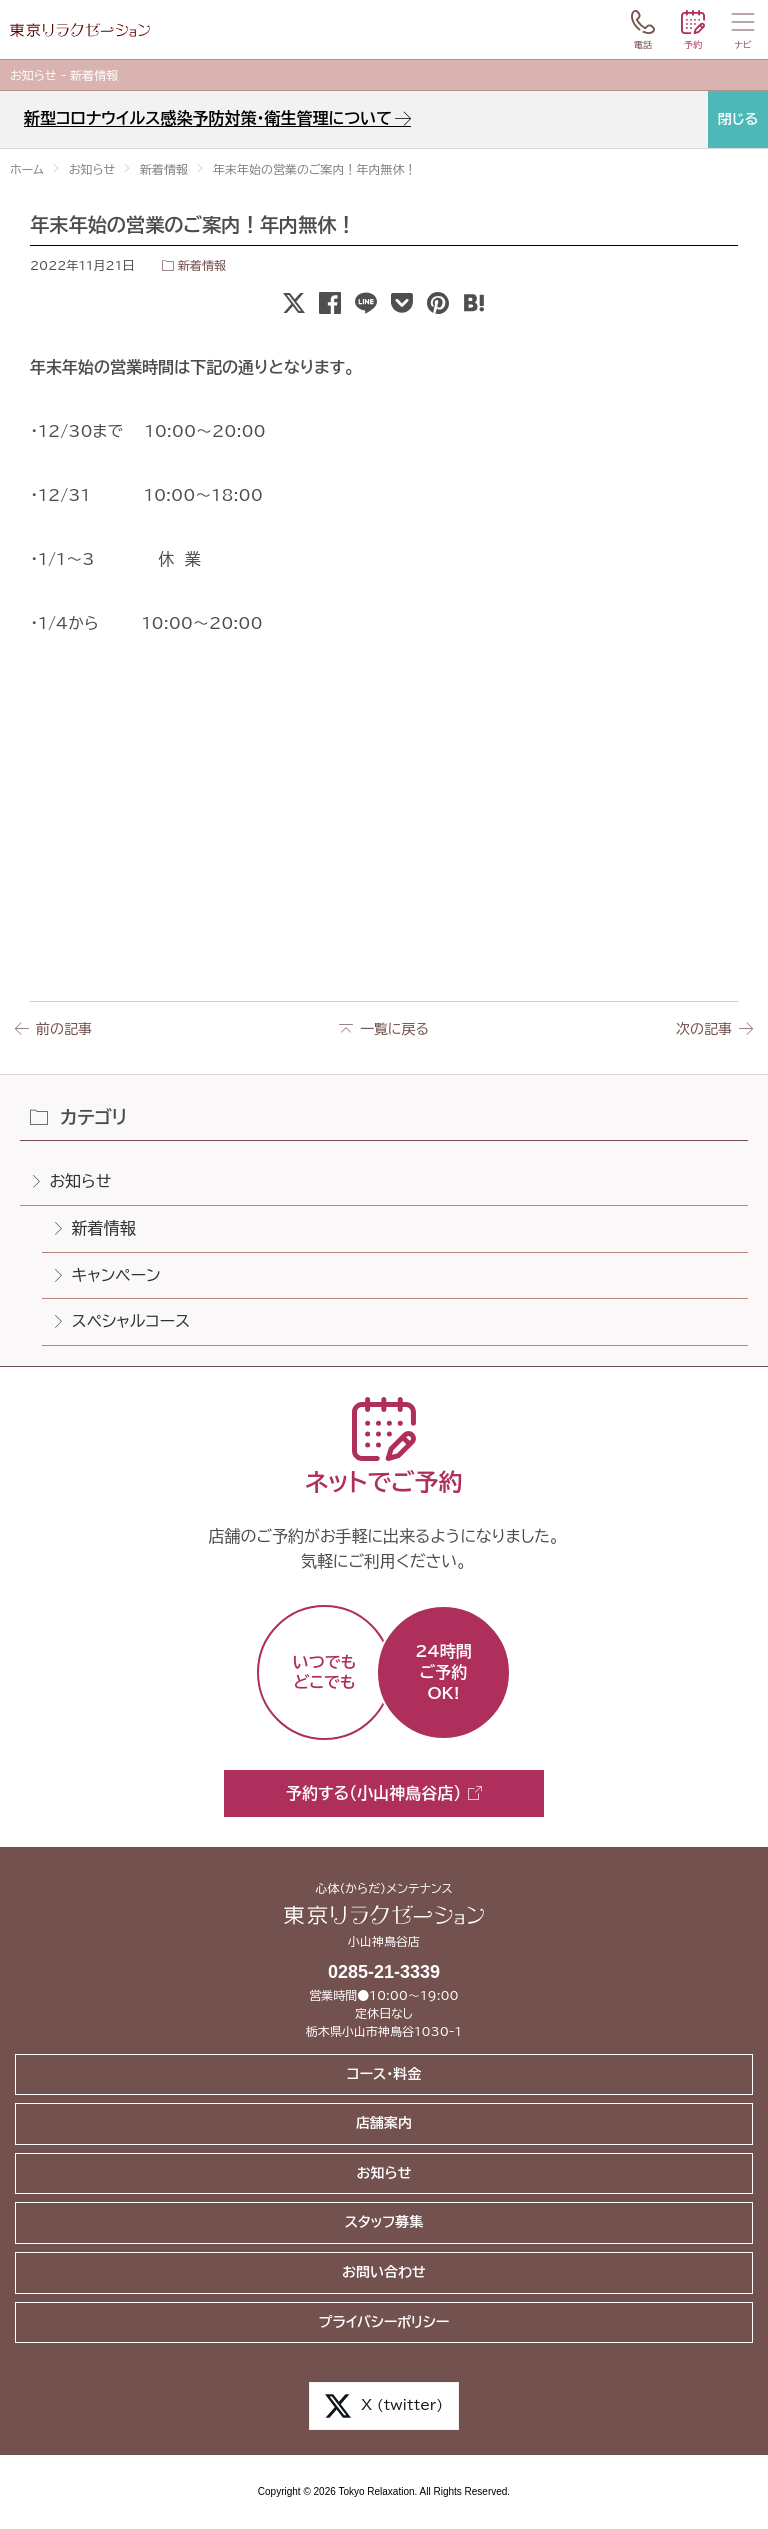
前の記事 (64, 1029)
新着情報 (202, 265)
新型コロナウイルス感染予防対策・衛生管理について (208, 118)
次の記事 (704, 1029)
